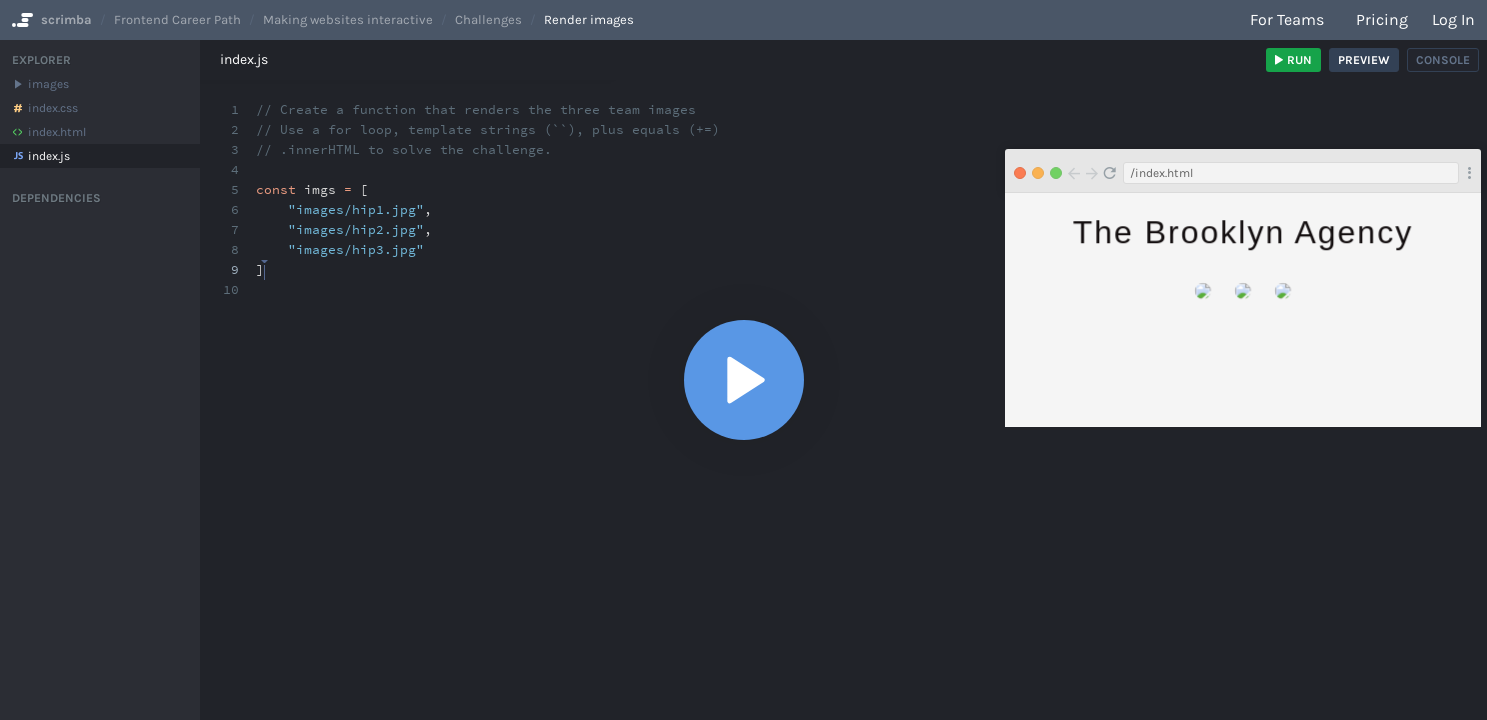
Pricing (1382, 19)
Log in (1453, 19)
